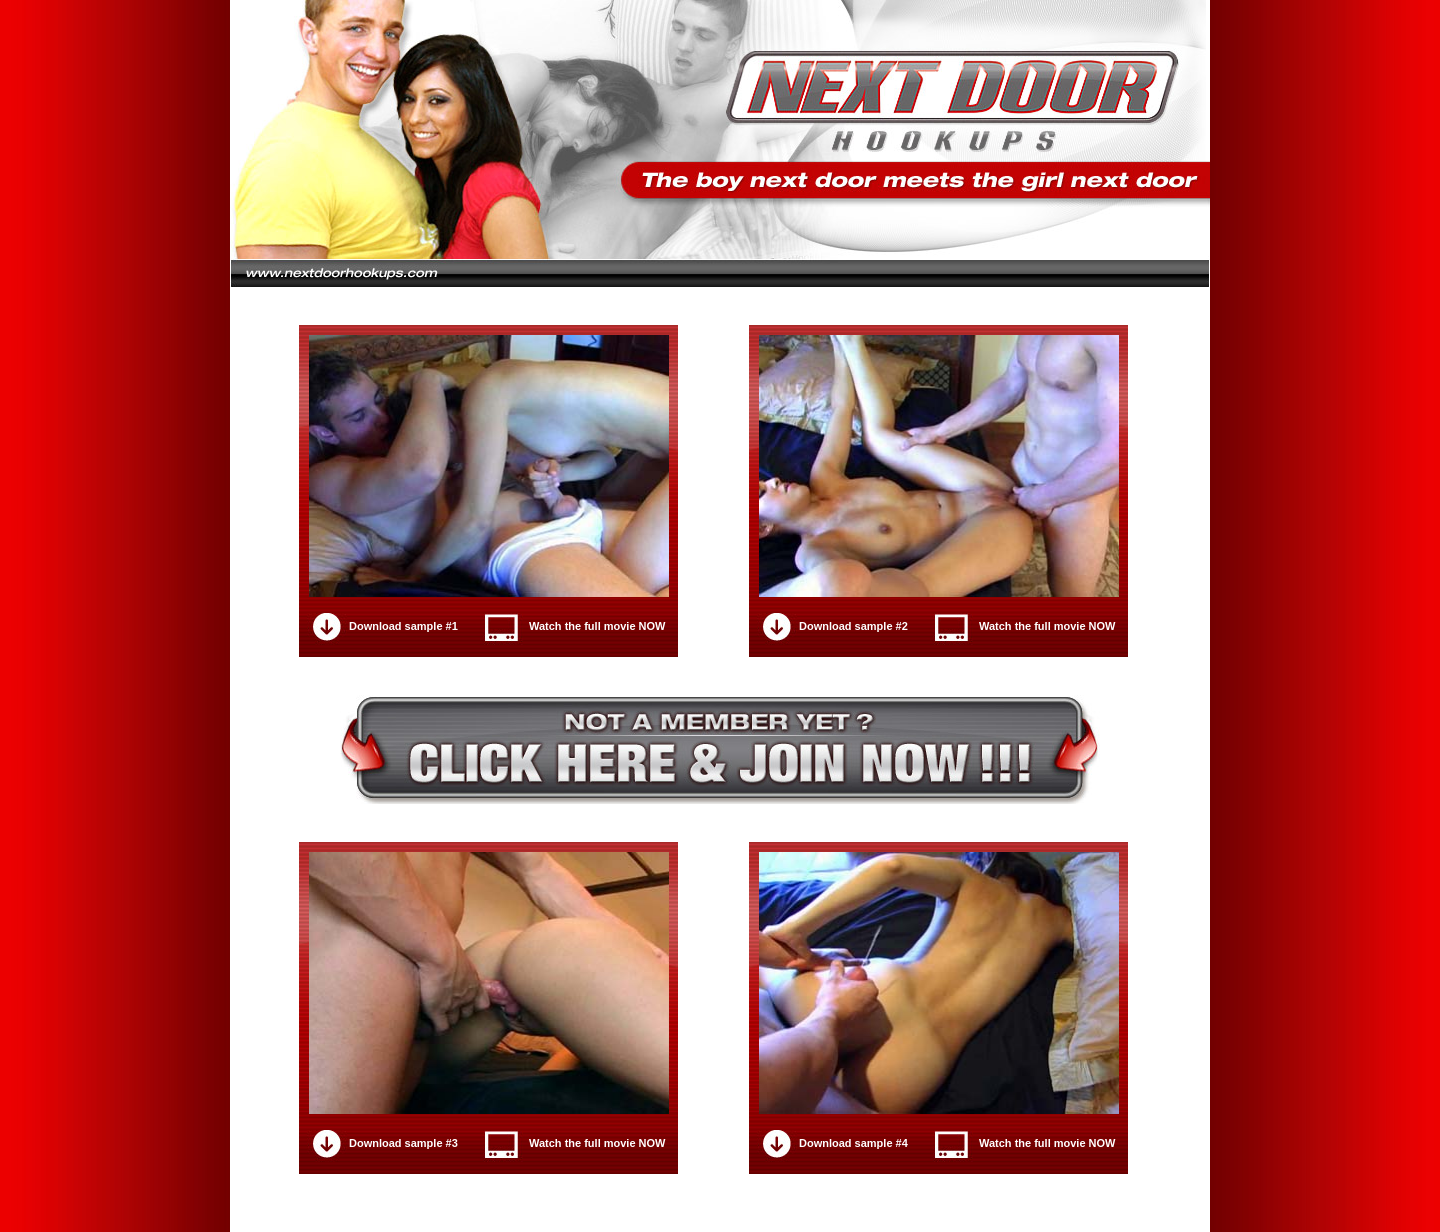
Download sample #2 (853, 626)
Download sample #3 (403, 1143)
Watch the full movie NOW (597, 626)
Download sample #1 (403, 626)
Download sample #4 (853, 1143)
